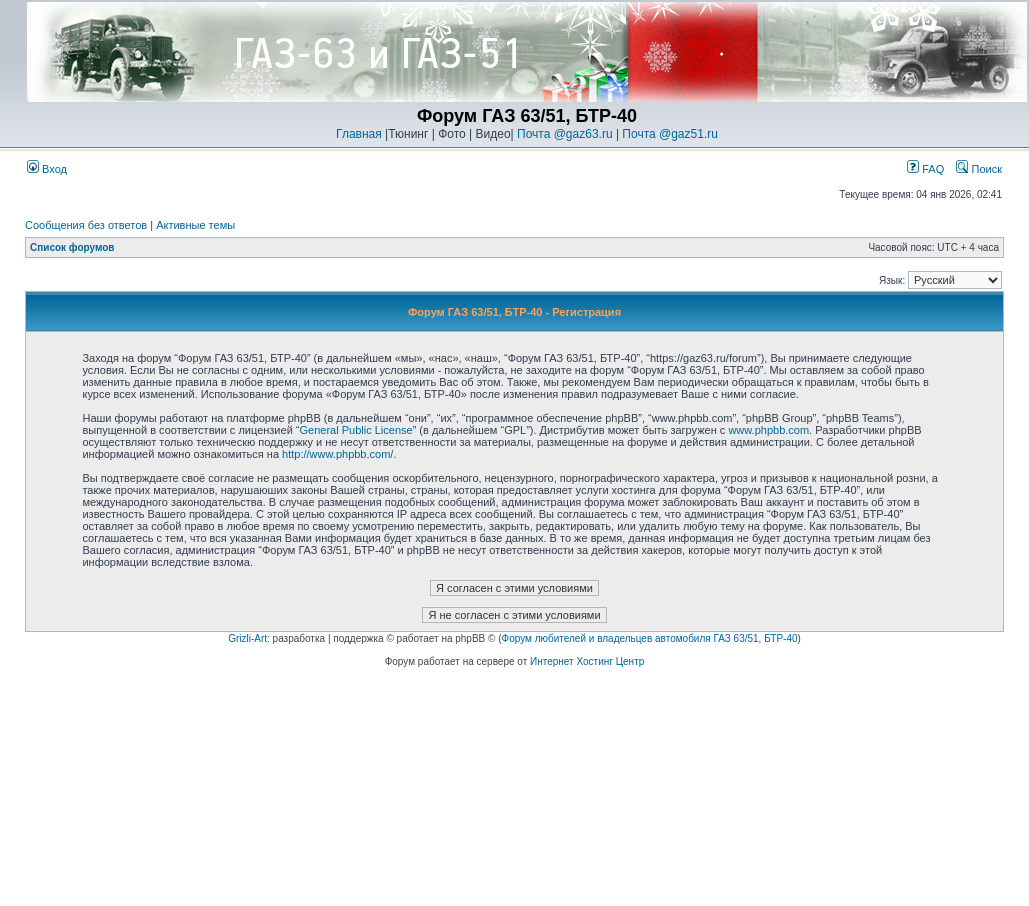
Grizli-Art (247, 638)
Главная (359, 134)
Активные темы (195, 225)
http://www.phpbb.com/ (337, 454)
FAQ (925, 169)
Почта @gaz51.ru (670, 134)
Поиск (979, 169)
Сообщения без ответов (86, 225)
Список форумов (72, 247)
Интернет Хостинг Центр (587, 661)
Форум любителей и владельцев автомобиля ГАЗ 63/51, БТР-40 (650, 638)
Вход (47, 169)
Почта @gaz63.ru (565, 134)
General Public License (356, 430)
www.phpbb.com (768, 430)
